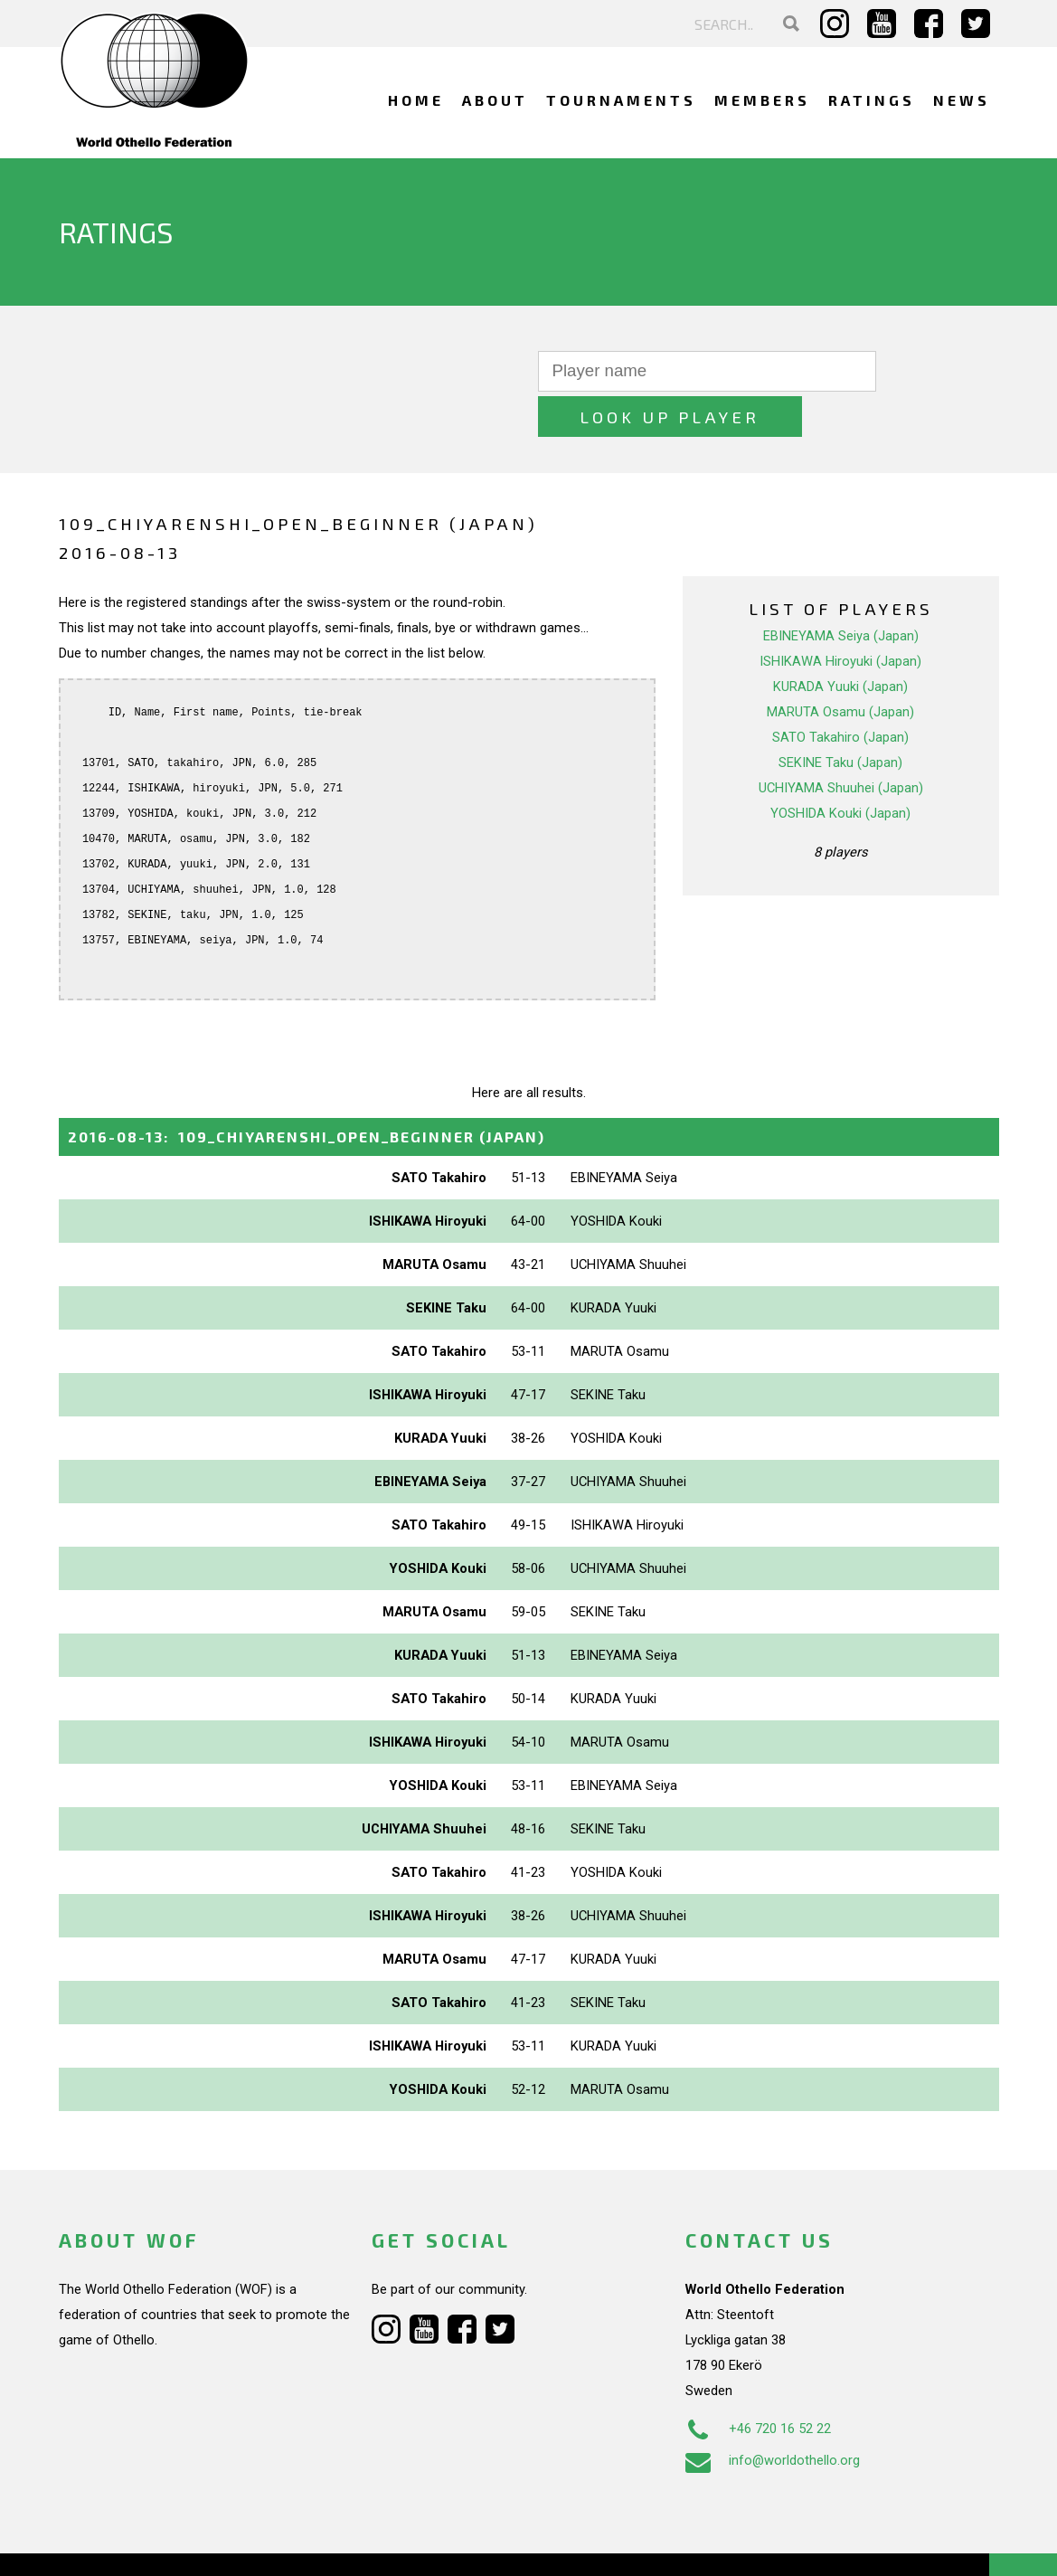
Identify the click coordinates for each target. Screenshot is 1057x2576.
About (495, 100)
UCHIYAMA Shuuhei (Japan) (841, 742)
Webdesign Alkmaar (136, 2543)
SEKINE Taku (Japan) (840, 717)
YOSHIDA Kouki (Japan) (840, 768)
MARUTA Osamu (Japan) (840, 666)
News (961, 100)
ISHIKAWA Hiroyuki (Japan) (840, 616)
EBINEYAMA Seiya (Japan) (841, 590)
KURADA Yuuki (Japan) (840, 641)
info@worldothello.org (772, 2415)
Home (416, 100)
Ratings (871, 100)
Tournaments (621, 100)
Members (762, 100)
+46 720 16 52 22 (758, 2383)
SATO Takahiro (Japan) (840, 692)
